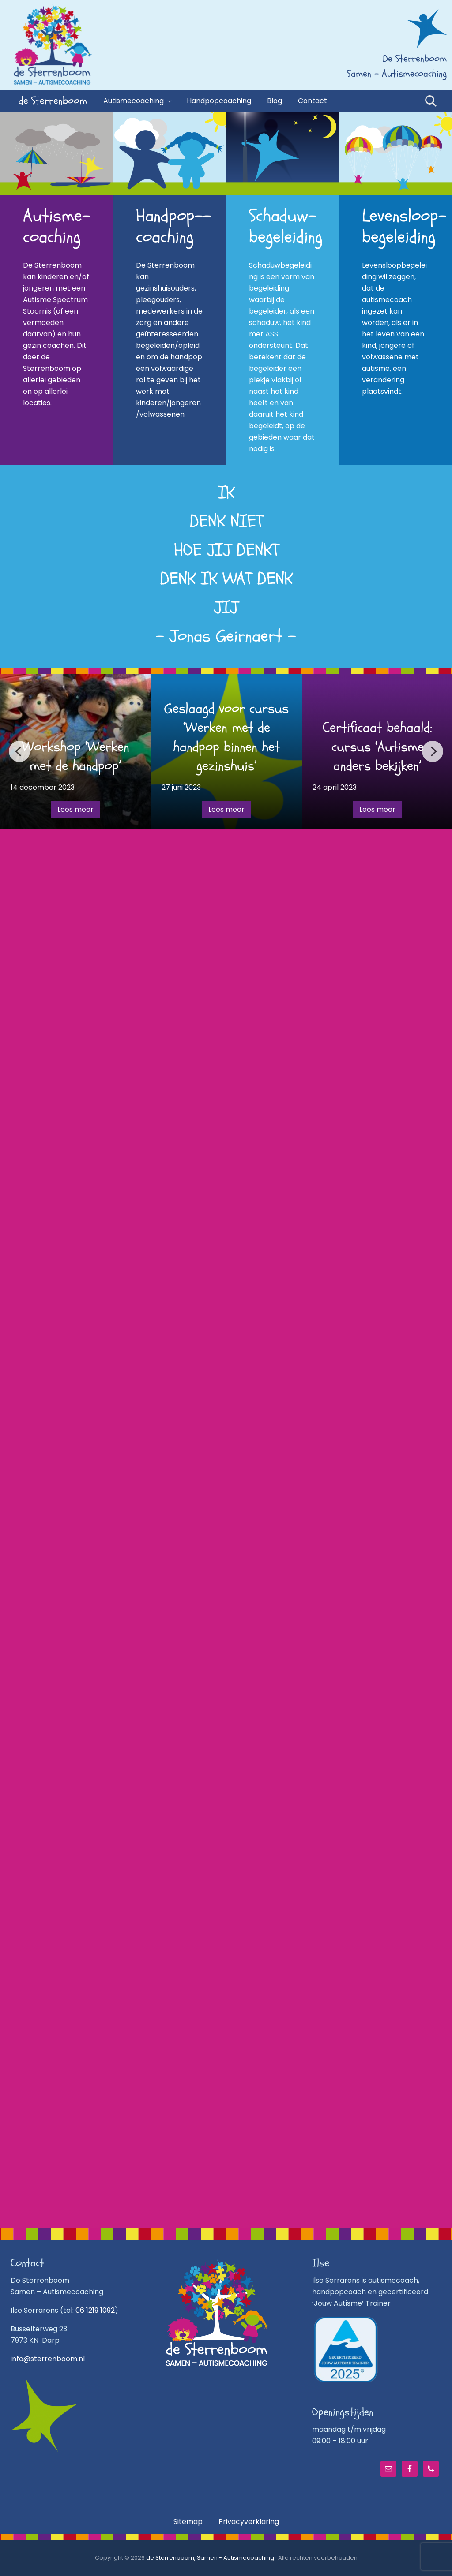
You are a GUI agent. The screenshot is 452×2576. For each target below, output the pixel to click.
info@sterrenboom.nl (48, 2359)
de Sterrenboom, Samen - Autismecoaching (210, 2557)
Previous (19, 751)
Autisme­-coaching (56, 226)
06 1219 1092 (95, 2310)
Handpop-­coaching (173, 226)
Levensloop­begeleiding (404, 226)
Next (432, 751)
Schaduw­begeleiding (285, 226)
